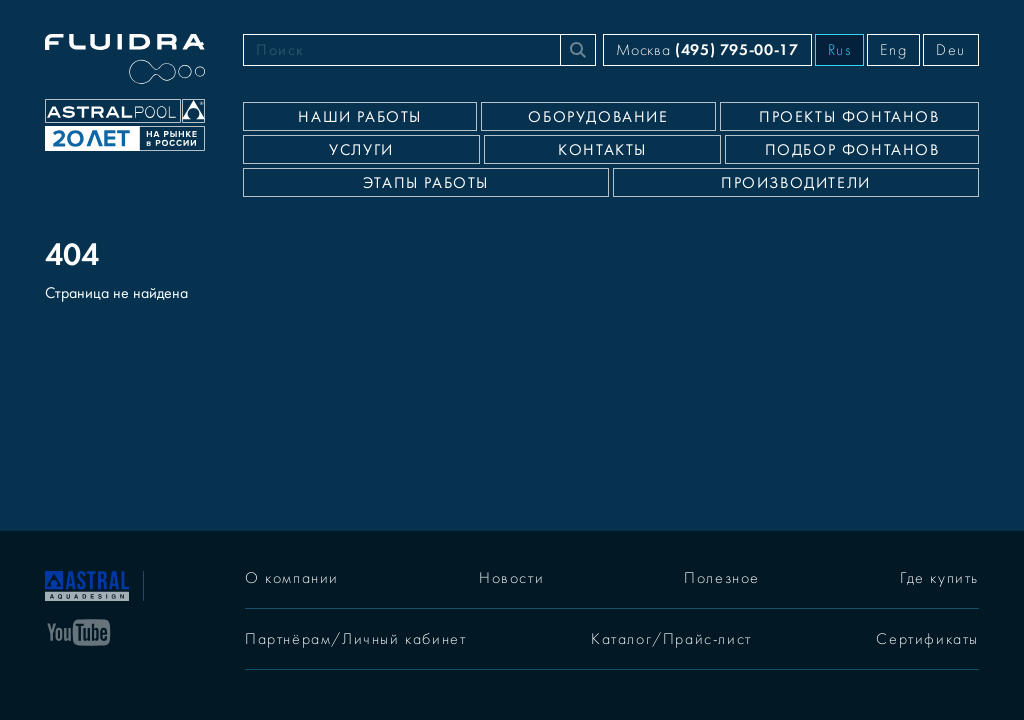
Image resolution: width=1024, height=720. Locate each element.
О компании (292, 578)
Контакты (602, 150)
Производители (796, 183)
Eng (893, 50)
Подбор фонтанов (852, 150)
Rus (840, 50)
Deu (951, 50)
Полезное (722, 578)
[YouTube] (79, 631)
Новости (511, 578)
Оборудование (598, 117)
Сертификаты (927, 639)
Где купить (939, 578)
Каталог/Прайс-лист (671, 639)
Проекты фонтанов (849, 117)
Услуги (361, 150)
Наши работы (360, 117)
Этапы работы (426, 183)
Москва (707, 49)
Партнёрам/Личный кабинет (355, 639)
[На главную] (87, 584)
